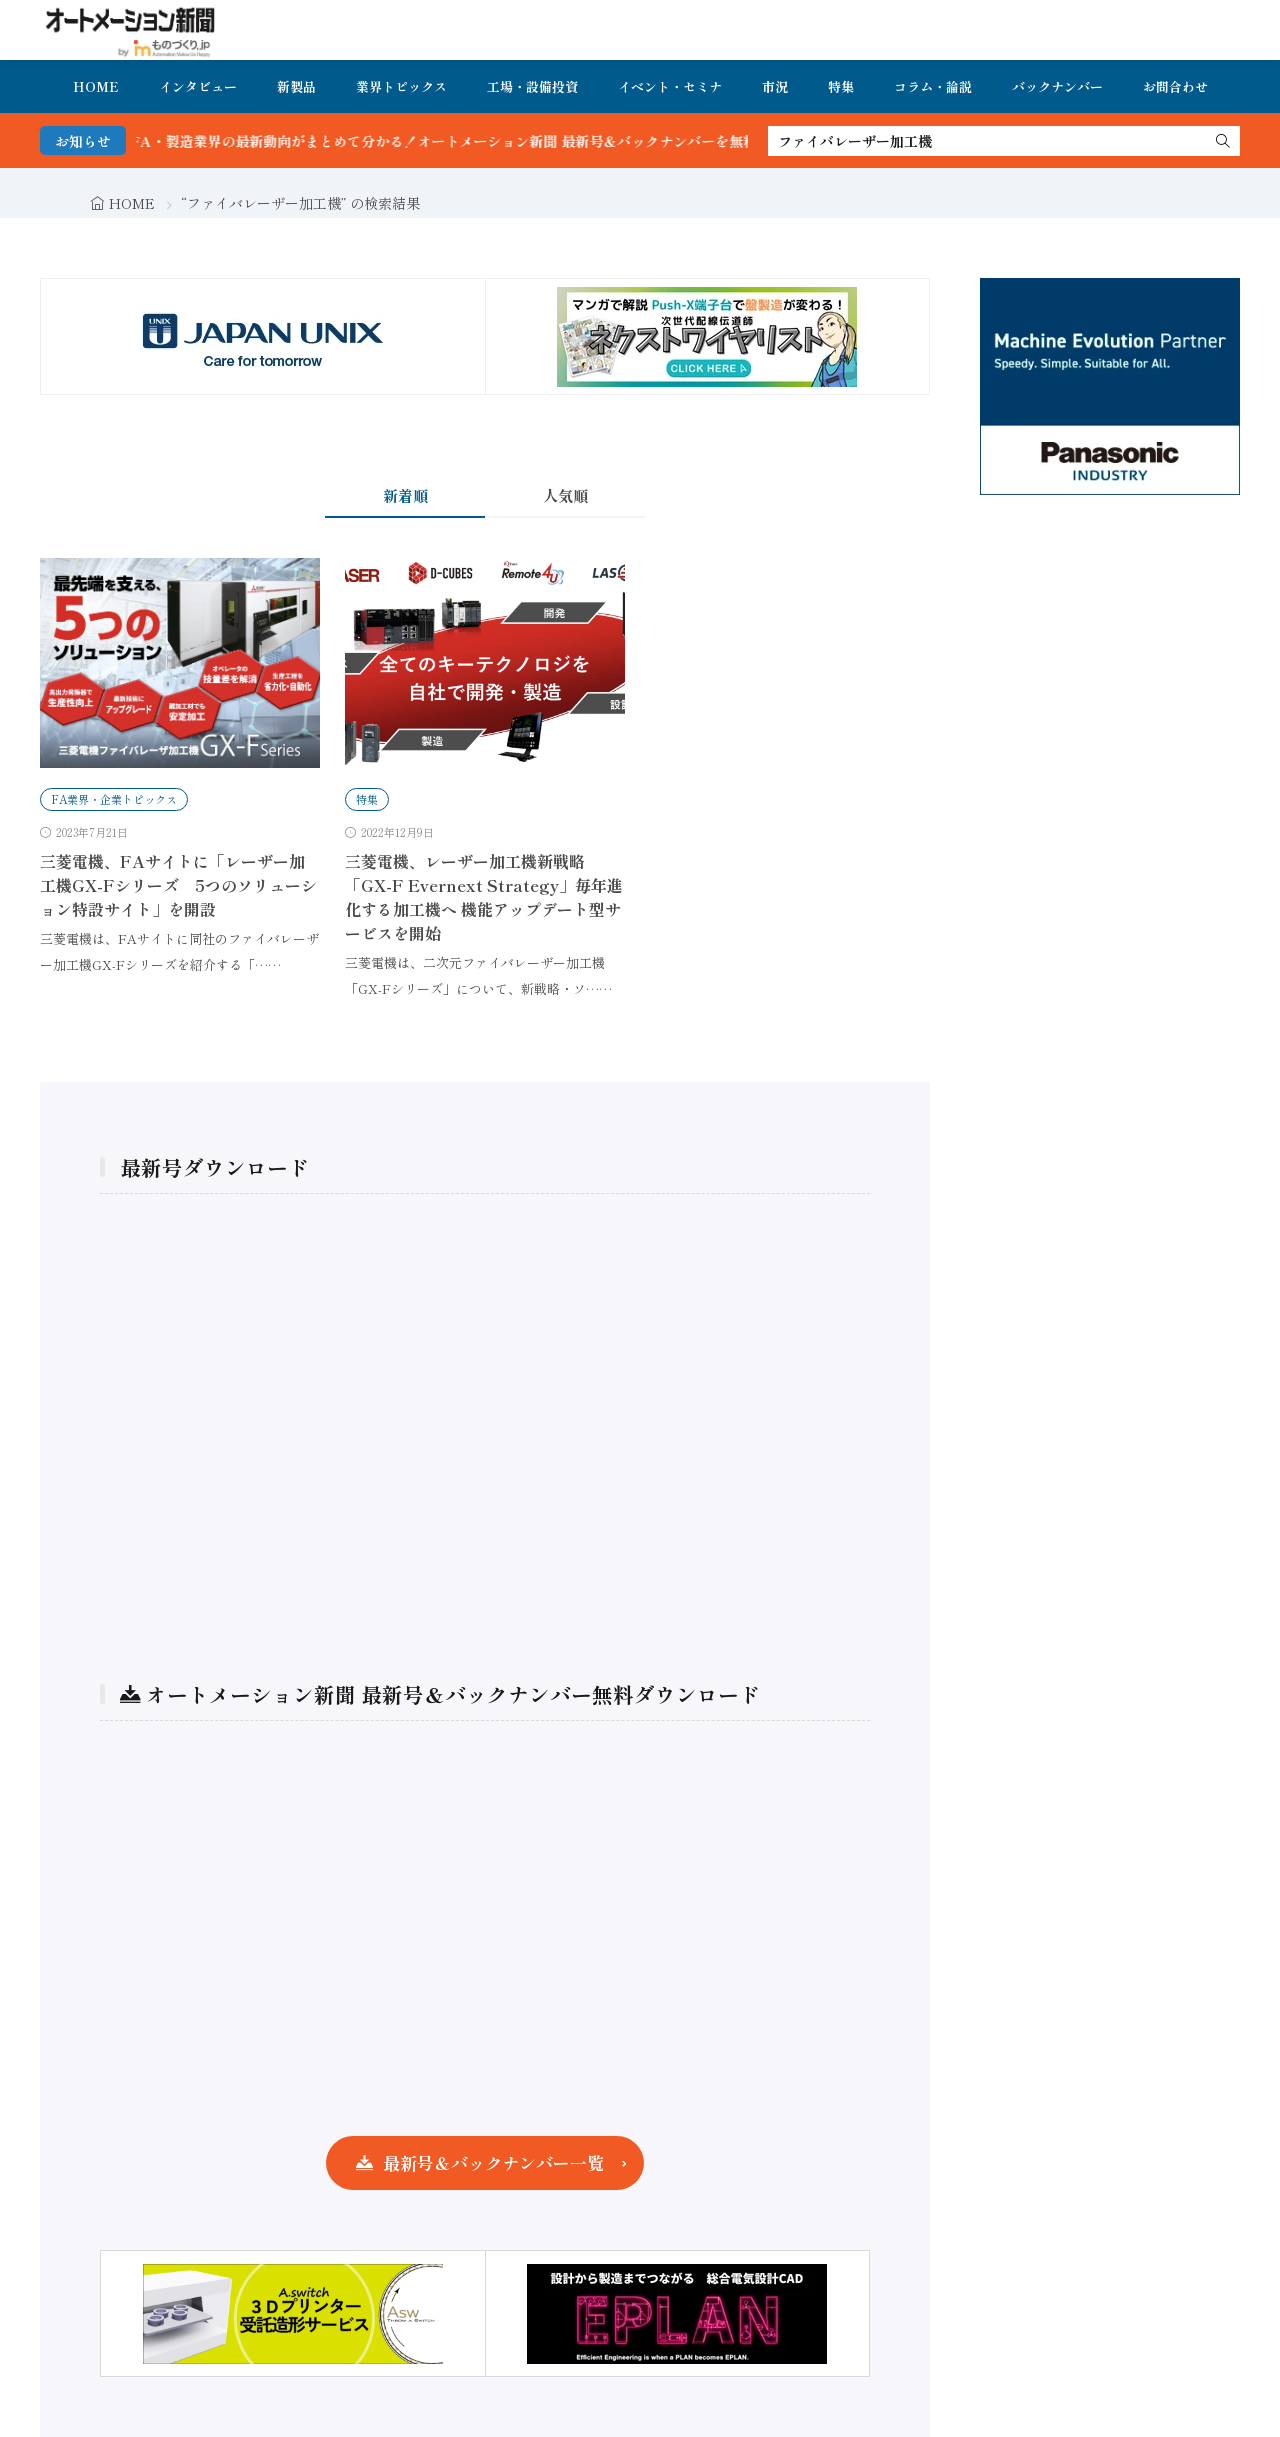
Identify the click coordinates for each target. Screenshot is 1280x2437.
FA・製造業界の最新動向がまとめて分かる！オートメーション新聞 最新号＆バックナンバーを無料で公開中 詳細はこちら (562, 141)
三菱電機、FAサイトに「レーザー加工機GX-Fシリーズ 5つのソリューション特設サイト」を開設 (178, 885)
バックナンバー (1057, 86)
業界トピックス (401, 86)
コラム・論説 (933, 86)
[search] (1223, 141)
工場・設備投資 (532, 86)
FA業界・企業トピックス (114, 799)
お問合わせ (1175, 86)
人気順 (565, 495)
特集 (841, 86)
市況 (775, 86)
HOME (96, 86)
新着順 (405, 495)
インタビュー (198, 86)
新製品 (296, 86)
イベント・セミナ (670, 86)
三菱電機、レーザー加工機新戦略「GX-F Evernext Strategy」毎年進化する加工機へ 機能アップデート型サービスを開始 (484, 897)
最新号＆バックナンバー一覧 (493, 2162)
